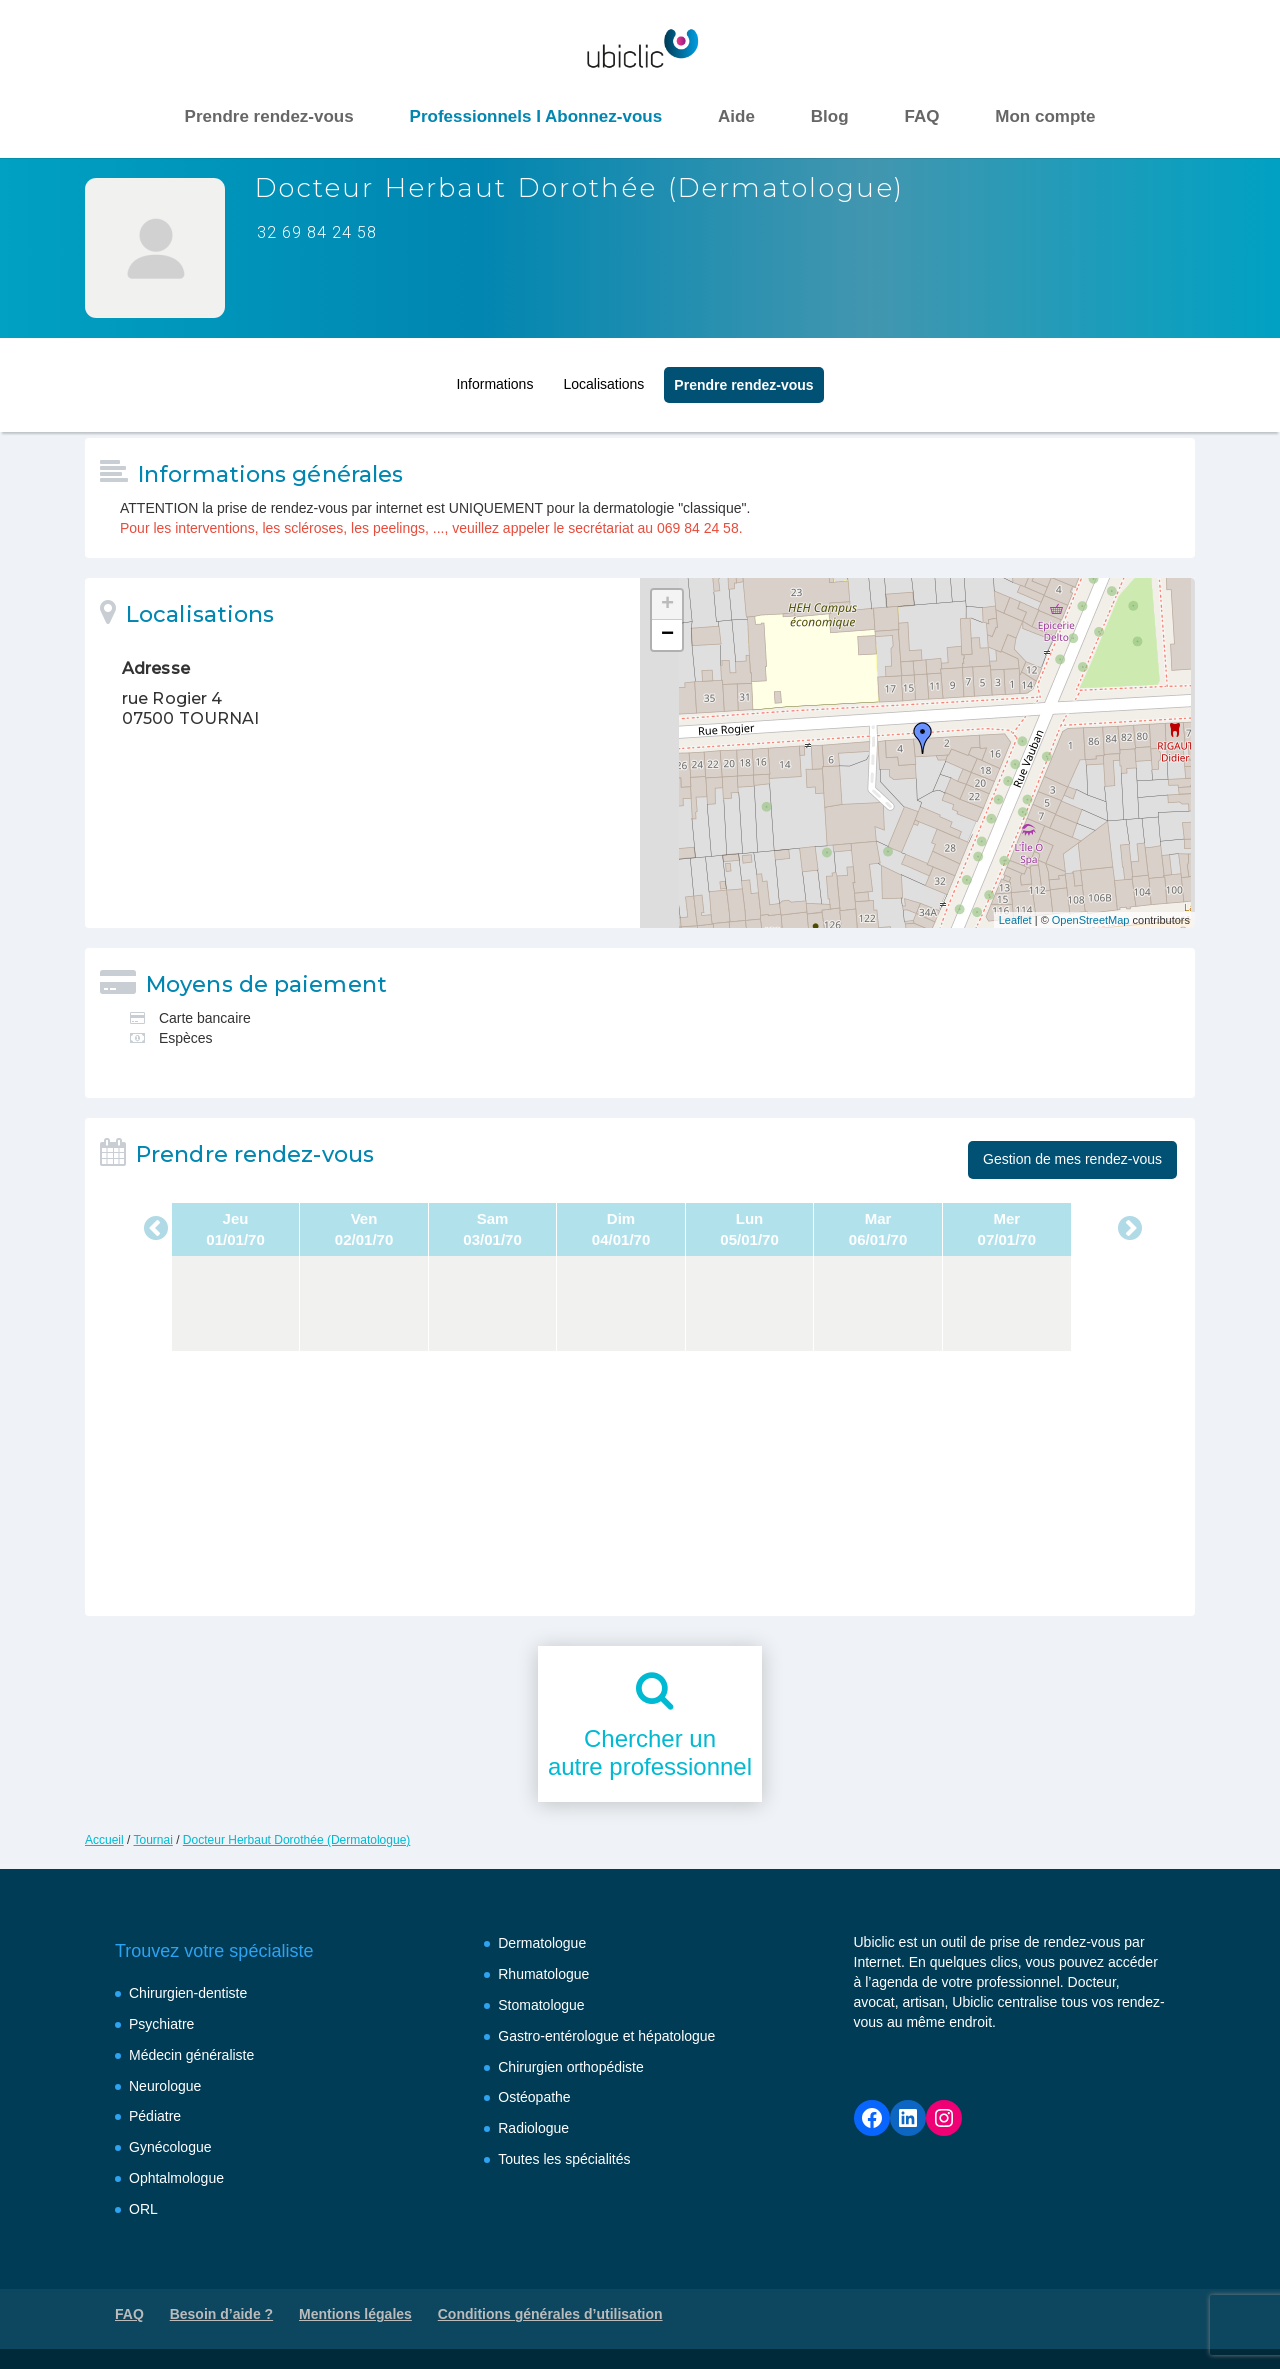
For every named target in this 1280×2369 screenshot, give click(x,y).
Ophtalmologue (176, 2178)
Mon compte (1045, 116)
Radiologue (533, 2128)
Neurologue (165, 2086)
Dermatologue (542, 1943)
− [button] (667, 635)
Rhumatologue (543, 1974)
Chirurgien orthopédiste (571, 2067)
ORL (143, 2209)
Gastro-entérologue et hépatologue (606, 2036)
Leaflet (1015, 920)
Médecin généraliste (191, 2055)
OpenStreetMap (1091, 920)
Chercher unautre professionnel (650, 1753)
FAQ (921, 116)
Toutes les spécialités (564, 2159)
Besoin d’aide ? (221, 2314)
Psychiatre (161, 2024)
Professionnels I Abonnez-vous (536, 116)
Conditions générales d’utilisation (550, 2314)
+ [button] (667, 605)
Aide (736, 116)
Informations (494, 378)
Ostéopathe (534, 2097)
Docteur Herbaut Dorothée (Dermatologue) (296, 1840)
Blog (830, 116)
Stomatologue (541, 2005)
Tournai (152, 1840)
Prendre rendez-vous (269, 116)
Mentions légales (355, 2314)
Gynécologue (170, 2147)
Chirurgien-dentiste (188, 1993)
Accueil (104, 1840)
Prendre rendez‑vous (743, 379)
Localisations (603, 378)
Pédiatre (155, 2116)
